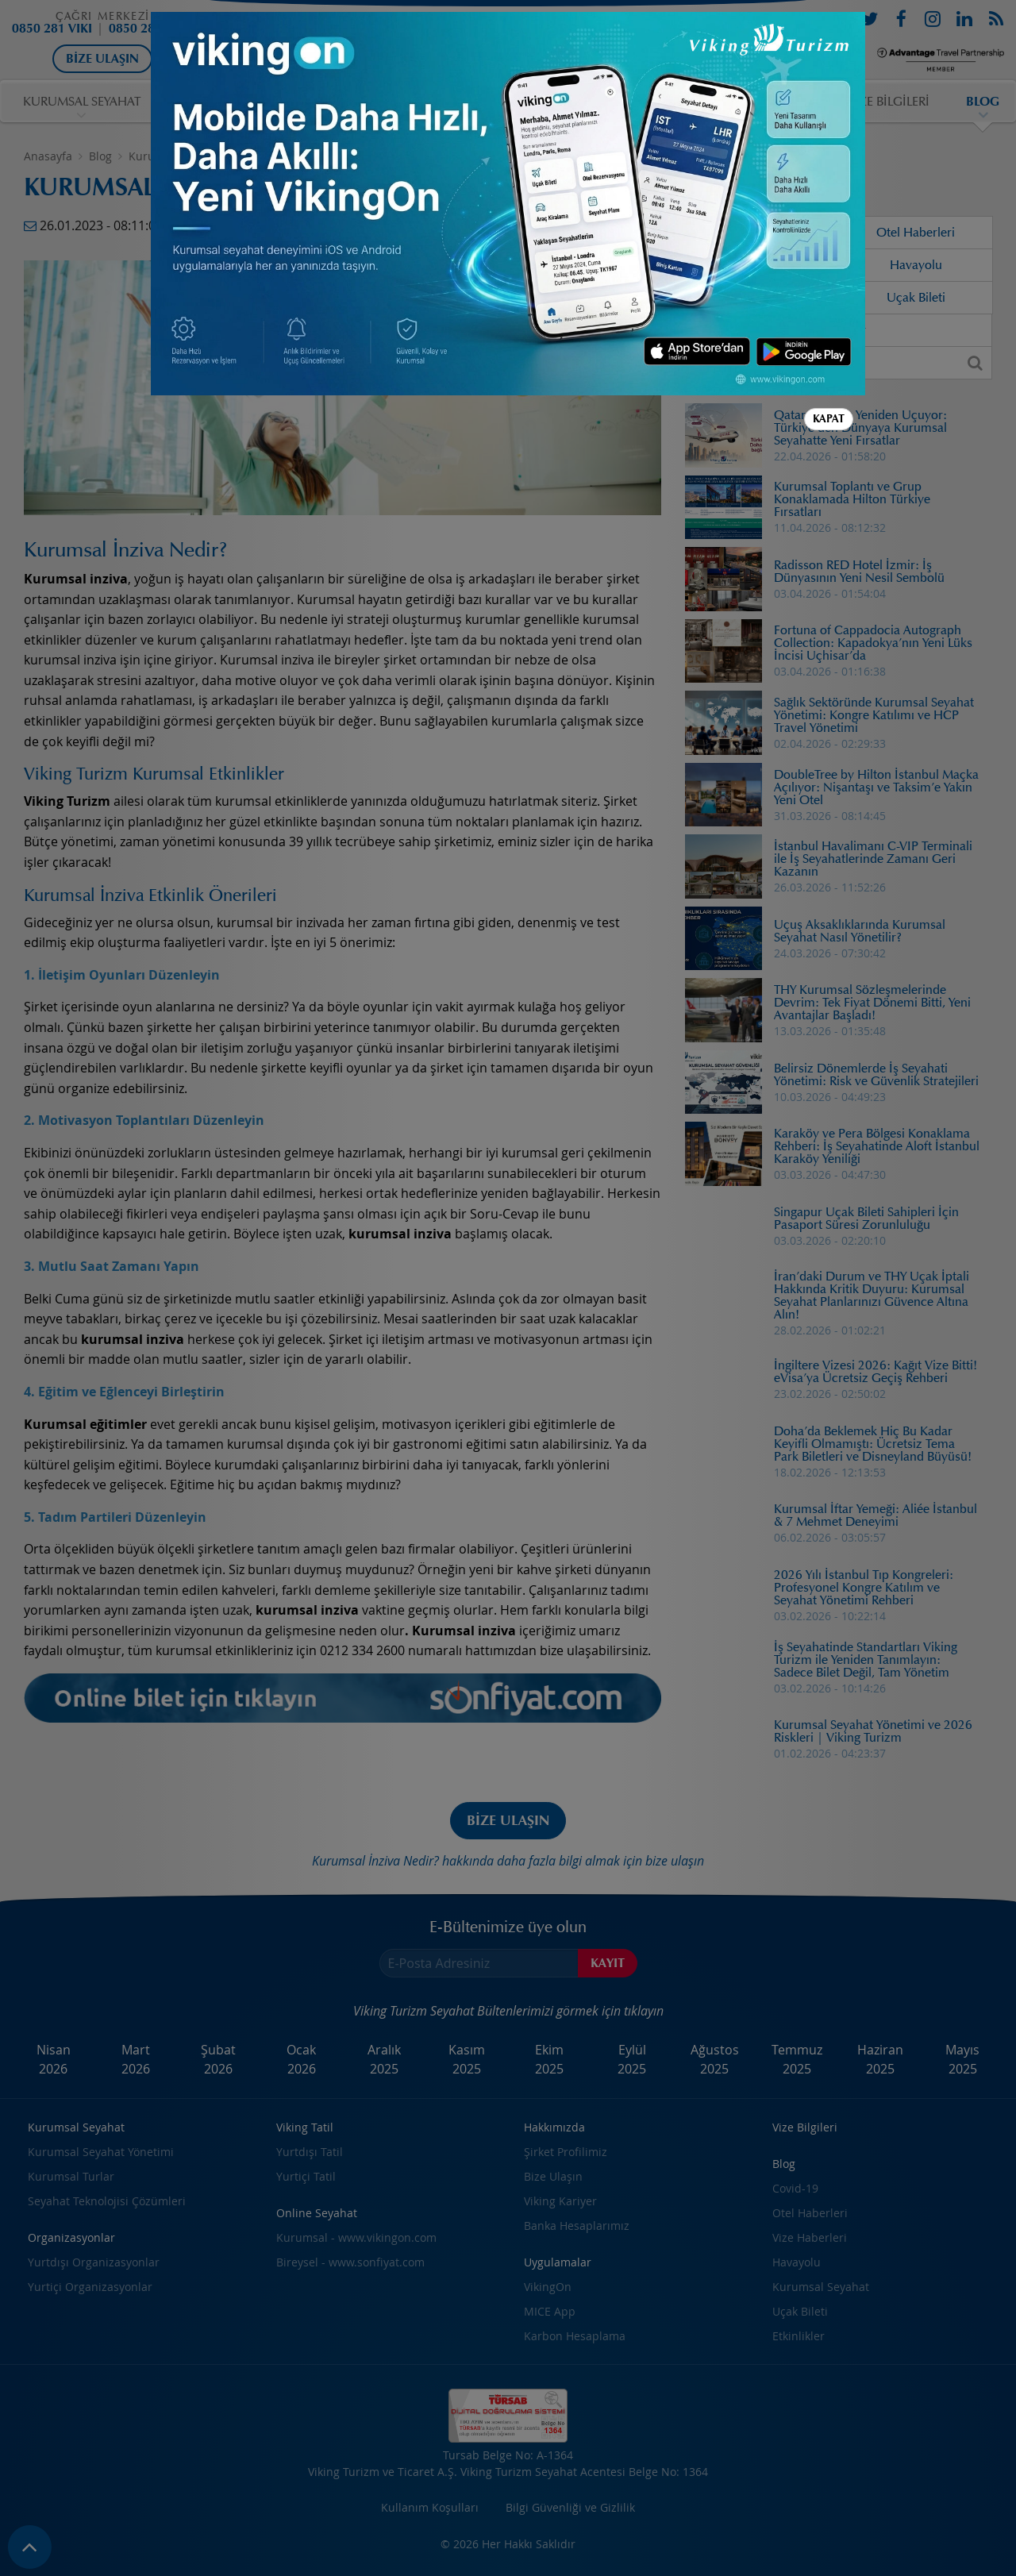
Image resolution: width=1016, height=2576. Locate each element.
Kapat (829, 418)
